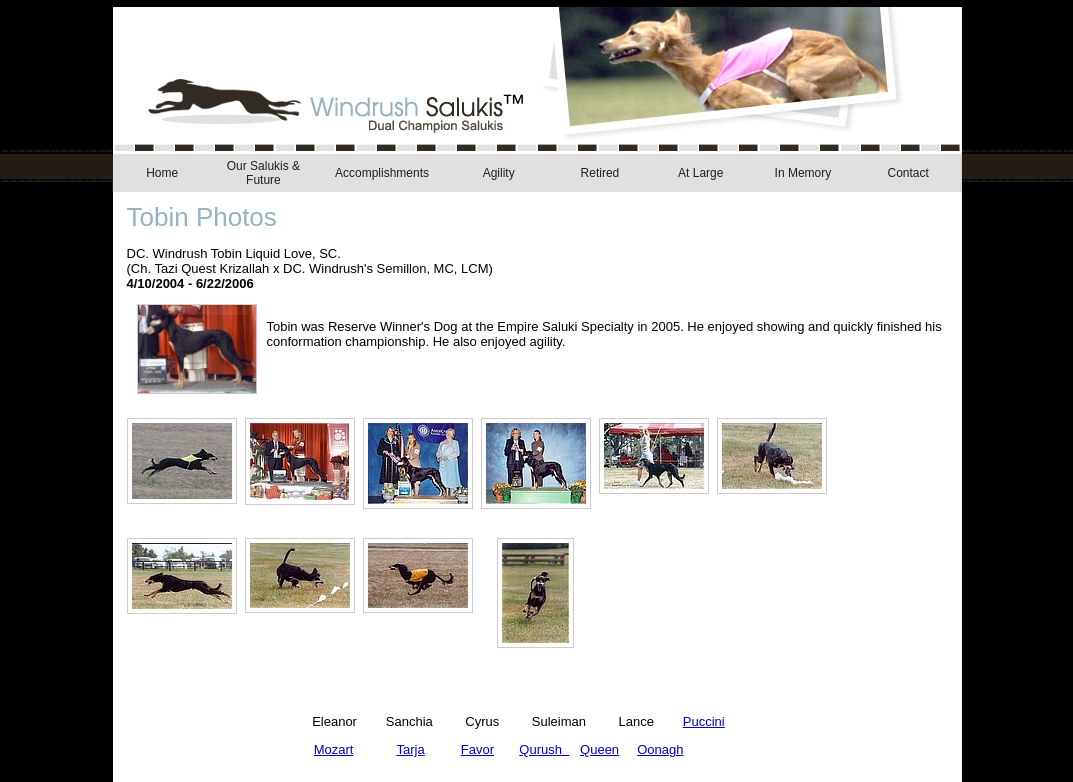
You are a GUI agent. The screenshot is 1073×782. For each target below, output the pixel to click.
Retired (600, 173)
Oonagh (660, 749)
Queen (599, 749)
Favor (477, 749)
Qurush (544, 749)
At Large (700, 173)
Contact (907, 173)
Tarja (411, 749)
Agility (499, 173)
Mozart (334, 749)
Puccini (704, 721)
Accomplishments (382, 173)
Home (162, 173)
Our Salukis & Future (263, 173)
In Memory (803, 173)
